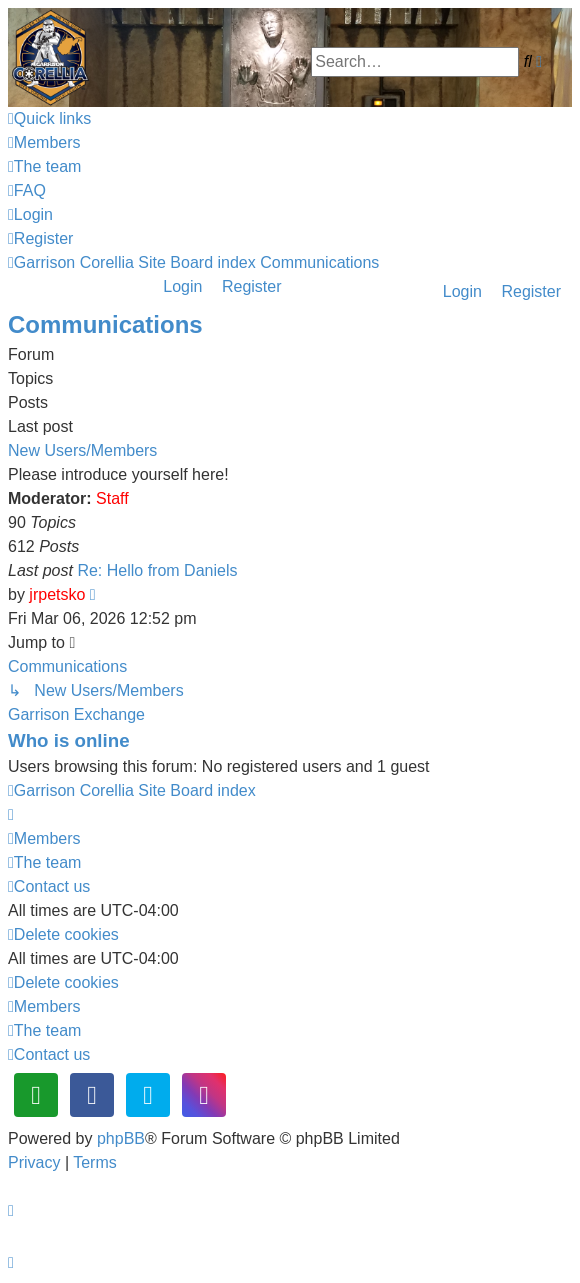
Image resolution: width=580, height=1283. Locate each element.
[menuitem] (44, 142)
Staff (112, 498)
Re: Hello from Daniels (157, 570)
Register (531, 291)
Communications (105, 324)
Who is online (69, 740)
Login (462, 291)
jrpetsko (57, 594)
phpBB (121, 1138)
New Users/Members (82, 450)
